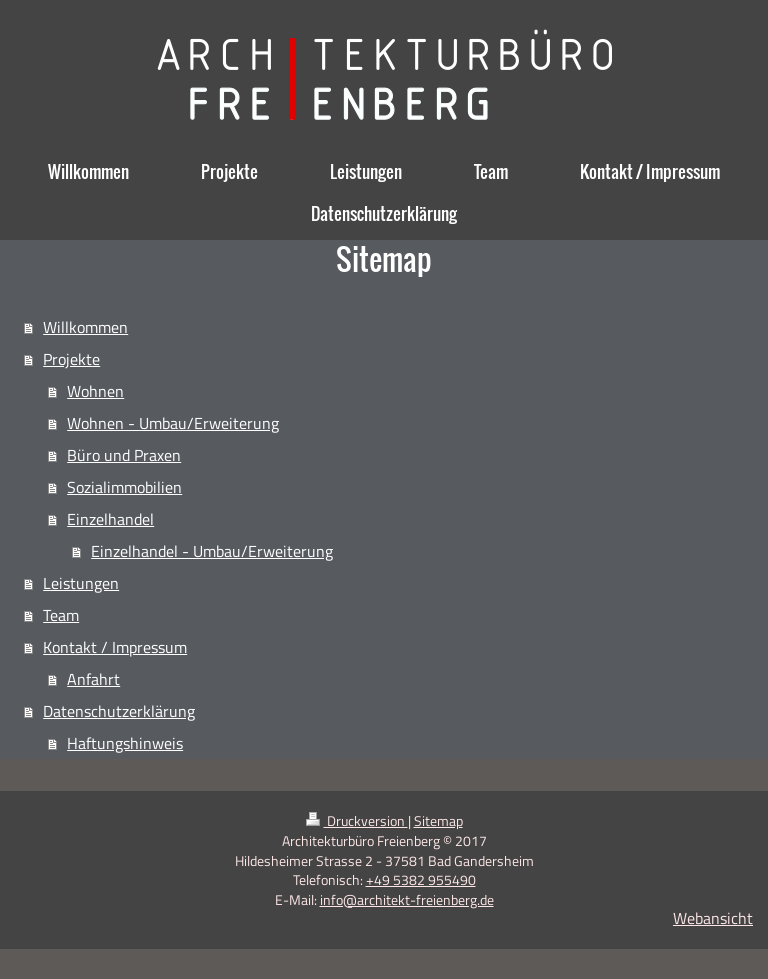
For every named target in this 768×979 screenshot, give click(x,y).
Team (61, 615)
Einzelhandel (110, 519)
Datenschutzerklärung (119, 711)
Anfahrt (93, 679)
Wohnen (95, 391)
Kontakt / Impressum (115, 647)
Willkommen (85, 327)
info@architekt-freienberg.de (407, 899)
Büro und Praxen (124, 455)
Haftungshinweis (125, 743)
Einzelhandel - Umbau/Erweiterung (212, 551)
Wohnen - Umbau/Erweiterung (173, 423)
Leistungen (81, 583)
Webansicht (713, 918)
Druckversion (357, 820)
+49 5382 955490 (421, 879)
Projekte (71, 359)
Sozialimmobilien (124, 487)
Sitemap (438, 820)
